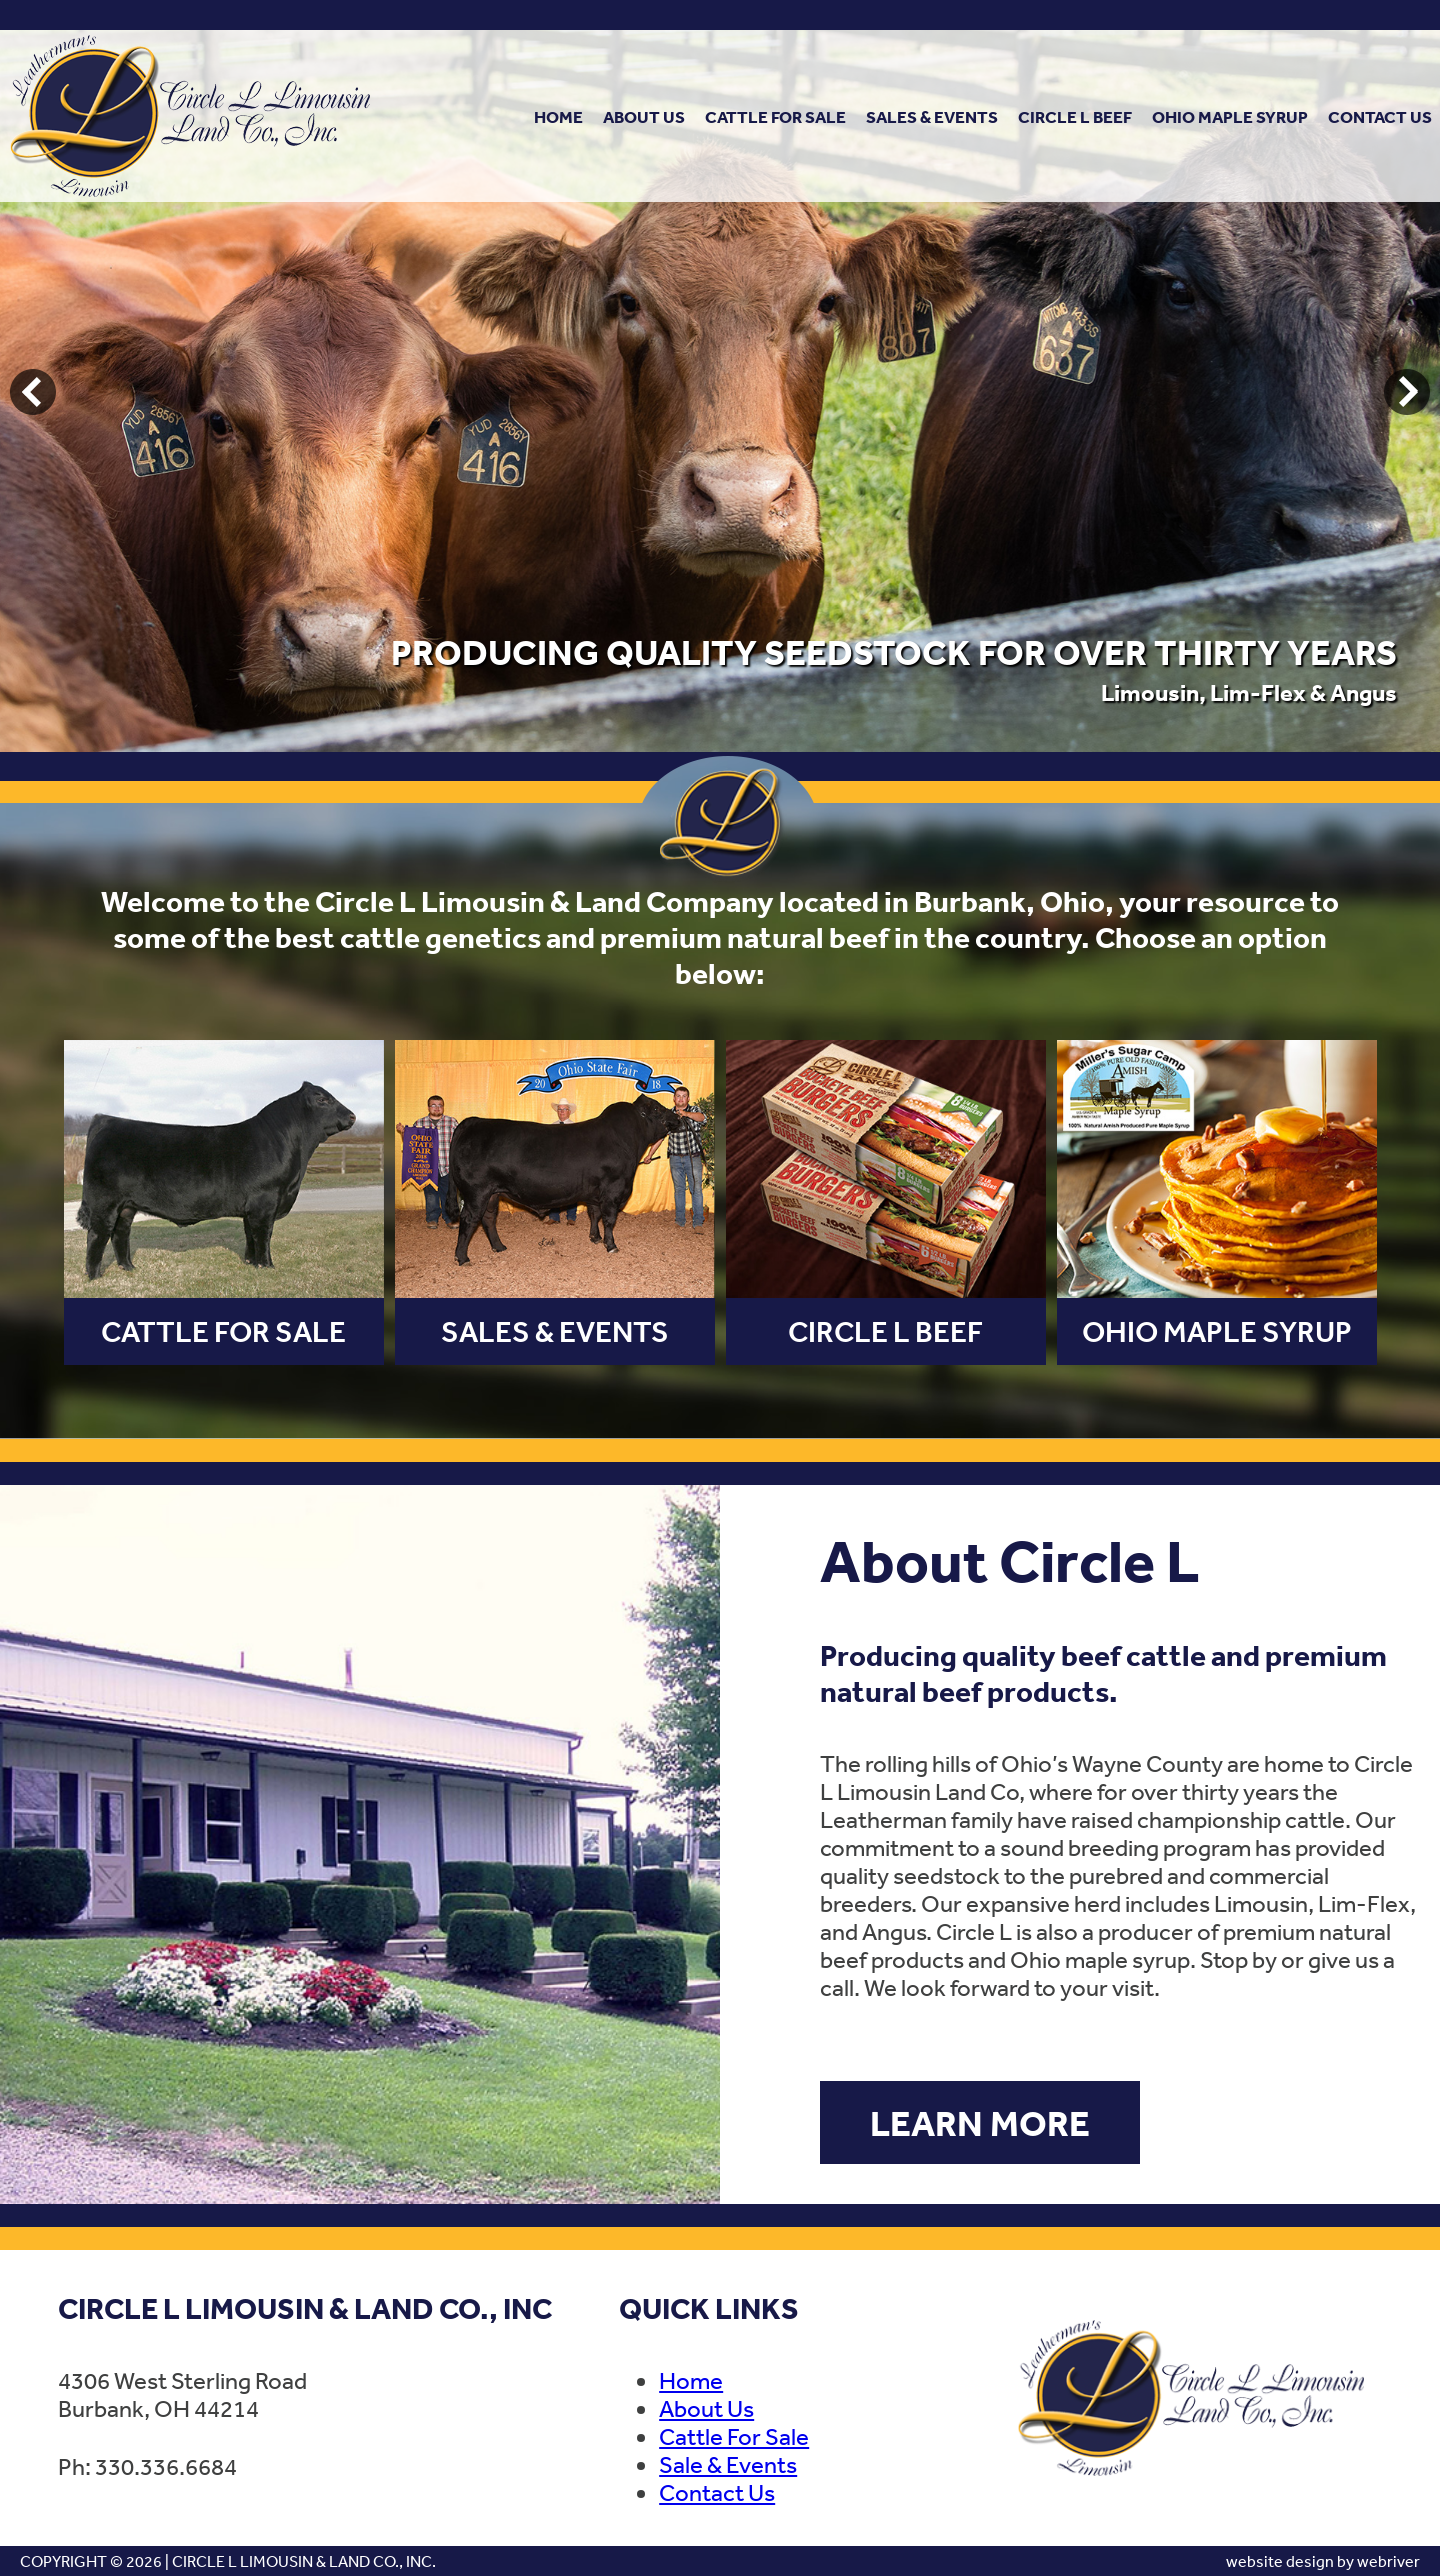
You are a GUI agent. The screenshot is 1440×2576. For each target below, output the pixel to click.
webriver (1388, 2561)
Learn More (980, 2122)
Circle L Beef (1075, 116)
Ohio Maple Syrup (1230, 116)
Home (558, 116)
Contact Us (1380, 116)
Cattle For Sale (775, 116)
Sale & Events (728, 2464)
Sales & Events (932, 116)
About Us (644, 116)
